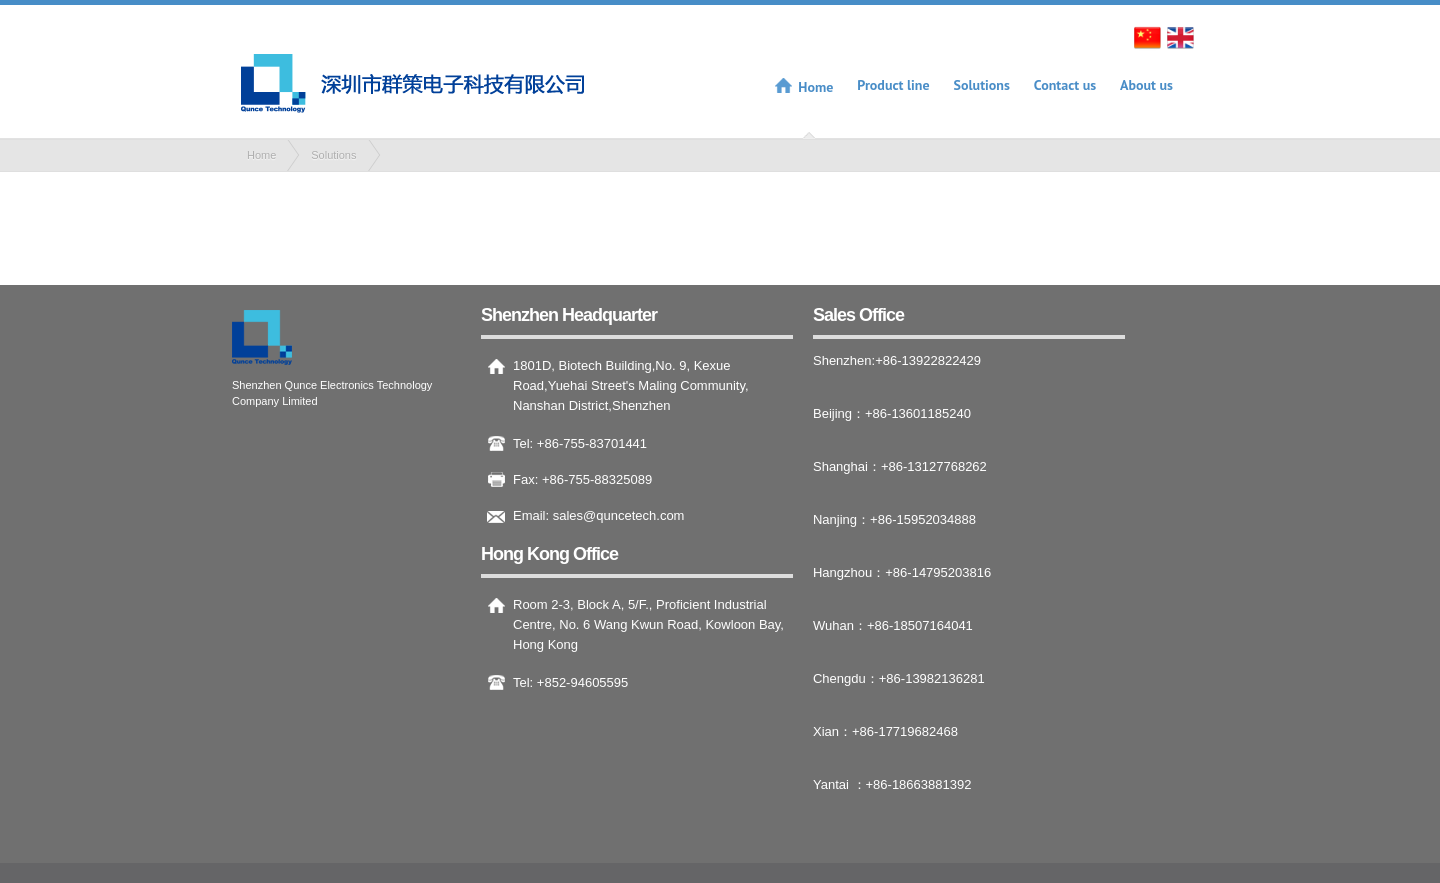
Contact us (1065, 85)
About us (1146, 85)
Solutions (982, 85)
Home (815, 87)
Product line (893, 85)
